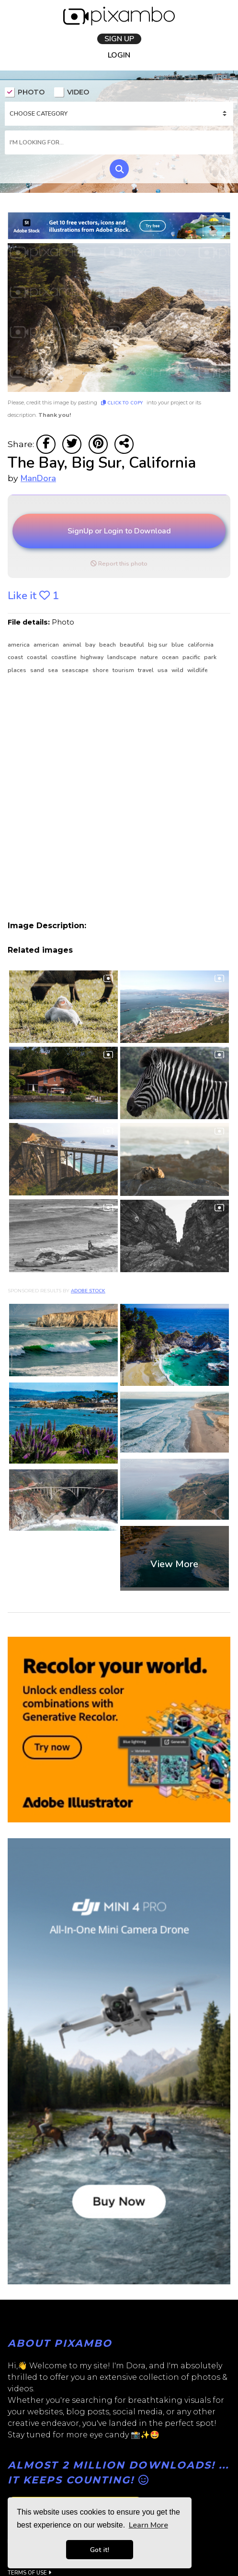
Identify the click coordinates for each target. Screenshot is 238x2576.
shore (101, 672)
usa (163, 672)
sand (37, 672)
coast (16, 660)
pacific (192, 660)
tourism (124, 672)
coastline (64, 660)
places (18, 672)
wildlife (197, 672)
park (210, 660)
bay (91, 647)
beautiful (133, 647)
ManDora (38, 481)
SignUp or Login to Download (119, 533)
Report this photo (119, 566)
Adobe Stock (88, 1293)
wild (178, 672)
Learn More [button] (148, 2525)
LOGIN (119, 55)
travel (146, 672)
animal (73, 647)
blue (178, 647)
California (201, 647)
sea (53, 672)
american (47, 647)
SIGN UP (119, 39)
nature (149, 660)
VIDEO (71, 92)
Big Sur (158, 647)
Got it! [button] (99, 2549)
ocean (171, 660)
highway (92, 660)
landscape (122, 660)
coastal (38, 660)
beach (108, 647)
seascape (76, 672)
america (19, 647)
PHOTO (25, 92)
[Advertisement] (103, 800)
